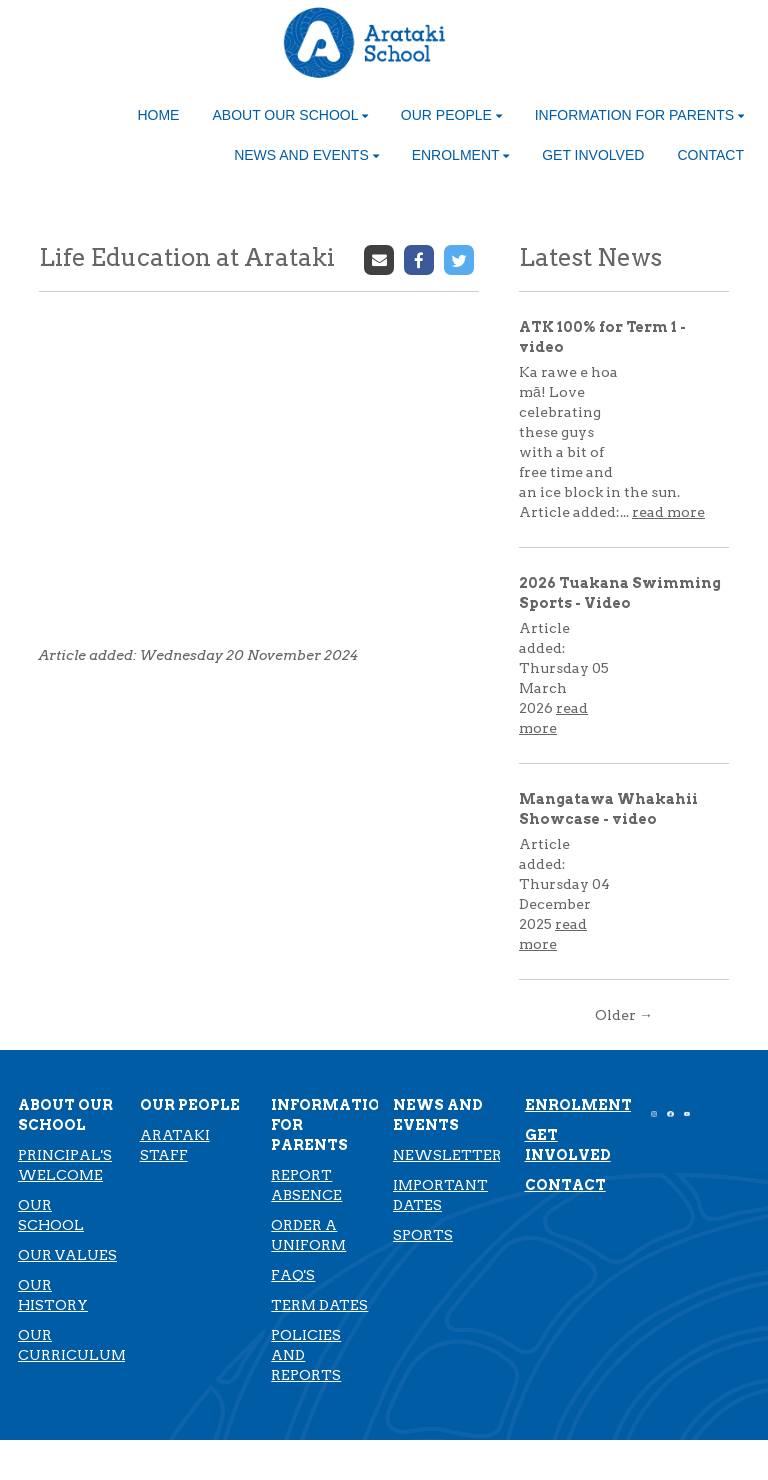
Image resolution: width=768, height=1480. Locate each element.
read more (668, 512)
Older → (624, 1015)
